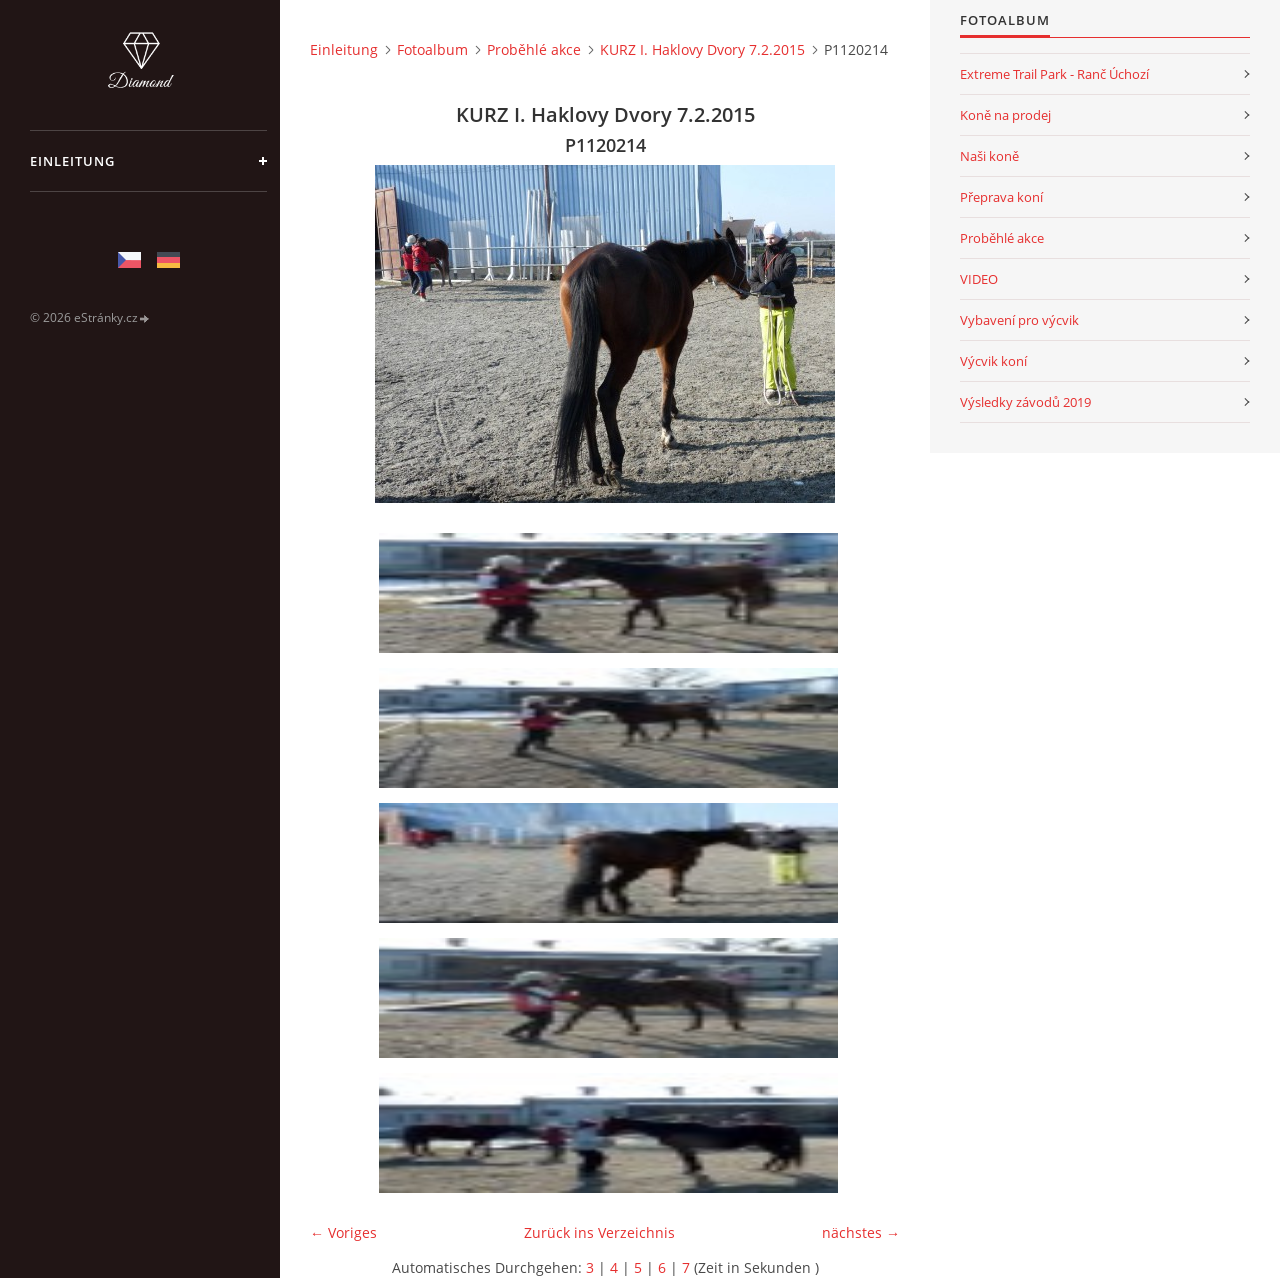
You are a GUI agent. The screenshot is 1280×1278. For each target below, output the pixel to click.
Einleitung (72, 161)
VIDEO (979, 279)
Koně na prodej (1005, 115)
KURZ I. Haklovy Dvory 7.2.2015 (702, 49)
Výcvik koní (993, 361)
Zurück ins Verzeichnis (599, 1232)
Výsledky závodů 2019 (1025, 402)
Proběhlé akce (534, 49)
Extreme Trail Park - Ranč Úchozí (1054, 74)
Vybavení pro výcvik (1019, 320)
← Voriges (343, 1232)
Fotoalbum (432, 49)
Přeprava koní (1001, 197)
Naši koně (989, 156)
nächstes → (861, 1232)
